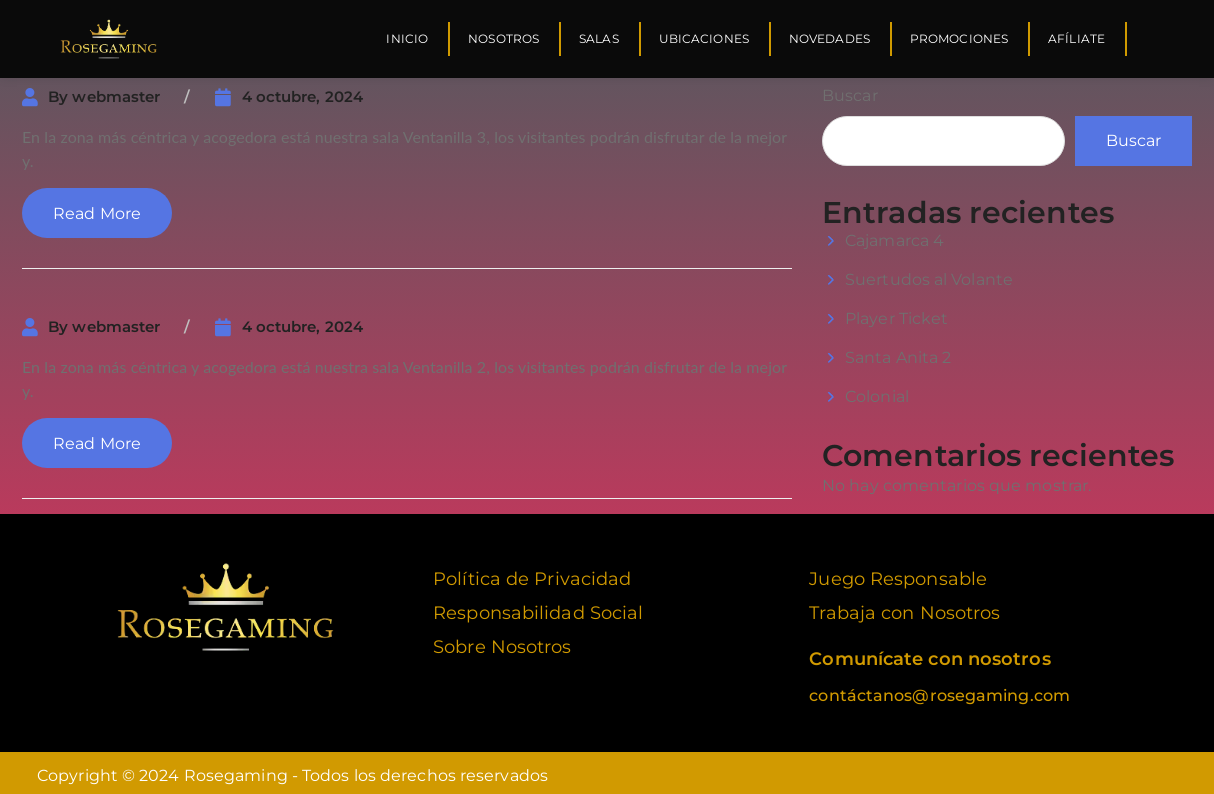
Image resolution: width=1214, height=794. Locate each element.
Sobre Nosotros (502, 641)
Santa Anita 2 (898, 351)
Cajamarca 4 (894, 234)
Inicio (407, 38)
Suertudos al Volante (929, 273)
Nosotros (503, 38)
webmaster (116, 90)
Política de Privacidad (532, 573)
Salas (599, 38)
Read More (97, 207)
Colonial (877, 390)
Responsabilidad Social (538, 607)
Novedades (829, 38)
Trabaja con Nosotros (904, 607)
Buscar (850, 89)
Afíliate (1076, 38)
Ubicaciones (704, 38)
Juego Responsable (898, 573)
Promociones (959, 38)
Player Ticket (896, 312)
